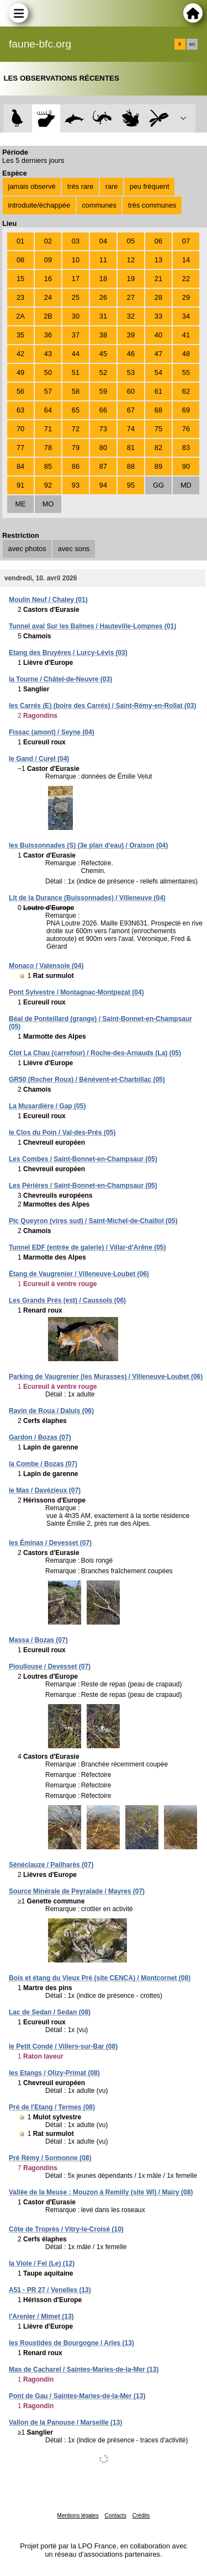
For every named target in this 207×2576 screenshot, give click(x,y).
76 (186, 429)
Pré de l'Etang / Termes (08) (52, 2107)
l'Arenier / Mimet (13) (41, 2316)
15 (20, 278)
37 (75, 335)
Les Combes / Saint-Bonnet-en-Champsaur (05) (83, 1159)
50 (48, 372)
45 (103, 354)
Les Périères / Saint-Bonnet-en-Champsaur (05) (83, 1185)
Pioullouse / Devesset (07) (50, 1666)
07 (186, 241)
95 (131, 485)
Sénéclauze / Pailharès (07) (51, 1865)
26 (103, 297)
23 (20, 297)
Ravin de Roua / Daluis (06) (51, 1411)
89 (158, 466)
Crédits (141, 2515)
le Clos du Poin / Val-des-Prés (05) (62, 1132)
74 (131, 429)
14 (186, 260)
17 (75, 278)
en (192, 44)
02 (48, 241)
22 (186, 278)
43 (48, 354)
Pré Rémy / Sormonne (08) (50, 2158)
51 (75, 372)
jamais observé (32, 186)
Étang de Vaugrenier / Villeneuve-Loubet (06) (79, 1274)
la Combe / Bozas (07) (43, 1464)
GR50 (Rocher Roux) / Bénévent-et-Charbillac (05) (87, 1079)
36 (48, 335)
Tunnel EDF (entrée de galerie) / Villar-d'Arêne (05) (87, 1247)
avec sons (74, 548)
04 (103, 241)
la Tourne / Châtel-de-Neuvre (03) (60, 679)
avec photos (27, 548)
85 (48, 466)
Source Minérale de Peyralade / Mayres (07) (77, 1891)
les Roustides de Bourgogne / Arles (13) (71, 2343)
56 (20, 391)
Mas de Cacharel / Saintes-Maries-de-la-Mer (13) (83, 2369)
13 (158, 260)
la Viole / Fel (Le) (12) (42, 2263)
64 (48, 410)
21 (158, 278)
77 (20, 447)
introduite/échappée (39, 205)
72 (75, 429)
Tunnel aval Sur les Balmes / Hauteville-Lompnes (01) (92, 626)
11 (103, 260)
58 (75, 391)
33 (158, 316)
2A (20, 316)
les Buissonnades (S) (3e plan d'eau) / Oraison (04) (88, 845)
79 (75, 447)
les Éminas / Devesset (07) (50, 1543)
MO (48, 504)
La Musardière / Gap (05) (47, 1106)
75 (158, 429)
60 (131, 391)
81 (131, 447)
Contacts (115, 2515)
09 (48, 260)
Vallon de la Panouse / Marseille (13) (65, 2422)
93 (75, 485)
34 (186, 316)
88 (131, 466)
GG (158, 485)
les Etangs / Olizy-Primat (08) (54, 2073)
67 (131, 410)
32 (131, 316)
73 (103, 429)
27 (131, 297)
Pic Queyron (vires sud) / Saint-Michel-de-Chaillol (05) (93, 1221)
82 (158, 447)
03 (75, 241)
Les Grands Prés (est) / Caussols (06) (67, 1300)
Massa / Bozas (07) (38, 1640)
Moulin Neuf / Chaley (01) (48, 600)
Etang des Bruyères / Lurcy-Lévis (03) (68, 653)
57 (48, 391)
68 (158, 410)
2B (48, 316)
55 (186, 372)
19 (131, 278)
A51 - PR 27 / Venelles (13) (50, 2290)
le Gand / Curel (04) (39, 759)
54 (158, 372)
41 (186, 335)
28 (158, 297)
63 (20, 410)
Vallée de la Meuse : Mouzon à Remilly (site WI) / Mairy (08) (101, 2192)
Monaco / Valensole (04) (46, 966)
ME (20, 504)
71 (48, 429)
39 (131, 335)
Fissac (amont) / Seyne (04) (51, 732)
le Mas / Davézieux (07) (45, 1490)
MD (186, 485)
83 (186, 447)
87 (103, 466)
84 (20, 466)
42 (20, 354)
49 (20, 372)
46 (131, 354)
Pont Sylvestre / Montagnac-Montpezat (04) (76, 992)
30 (75, 316)
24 (48, 297)
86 (75, 466)
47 (158, 354)
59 (103, 391)
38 (103, 335)
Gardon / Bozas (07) (40, 1437)
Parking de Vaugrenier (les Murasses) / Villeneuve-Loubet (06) (106, 1376)
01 (20, 241)
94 (103, 485)
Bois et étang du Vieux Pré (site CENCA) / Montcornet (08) (99, 1978)
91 (20, 485)
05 (131, 241)
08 (20, 260)
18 (103, 278)
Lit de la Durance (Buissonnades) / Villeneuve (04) (87, 898)
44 (75, 354)
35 (20, 335)
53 (131, 372)
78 (48, 447)
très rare (80, 186)
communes (99, 205)
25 (75, 297)
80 (103, 447)
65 (75, 410)
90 (186, 466)
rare (111, 186)
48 (186, 354)
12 (131, 260)
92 (48, 485)
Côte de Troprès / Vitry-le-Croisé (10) (66, 2229)
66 (103, 410)
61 (158, 391)
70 (20, 429)
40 (158, 335)
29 (186, 297)
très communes (152, 205)
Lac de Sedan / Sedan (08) (50, 2012)
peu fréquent (149, 186)
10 (75, 260)
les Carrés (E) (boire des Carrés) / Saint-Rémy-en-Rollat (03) (102, 706)
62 (186, 391)
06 (158, 241)
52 (103, 372)
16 (48, 278)
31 (103, 316)
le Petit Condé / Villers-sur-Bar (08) (63, 2046)
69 (186, 410)
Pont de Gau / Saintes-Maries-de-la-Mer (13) (77, 2396)
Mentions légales (78, 2515)
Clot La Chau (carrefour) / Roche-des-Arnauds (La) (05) (95, 1053)
